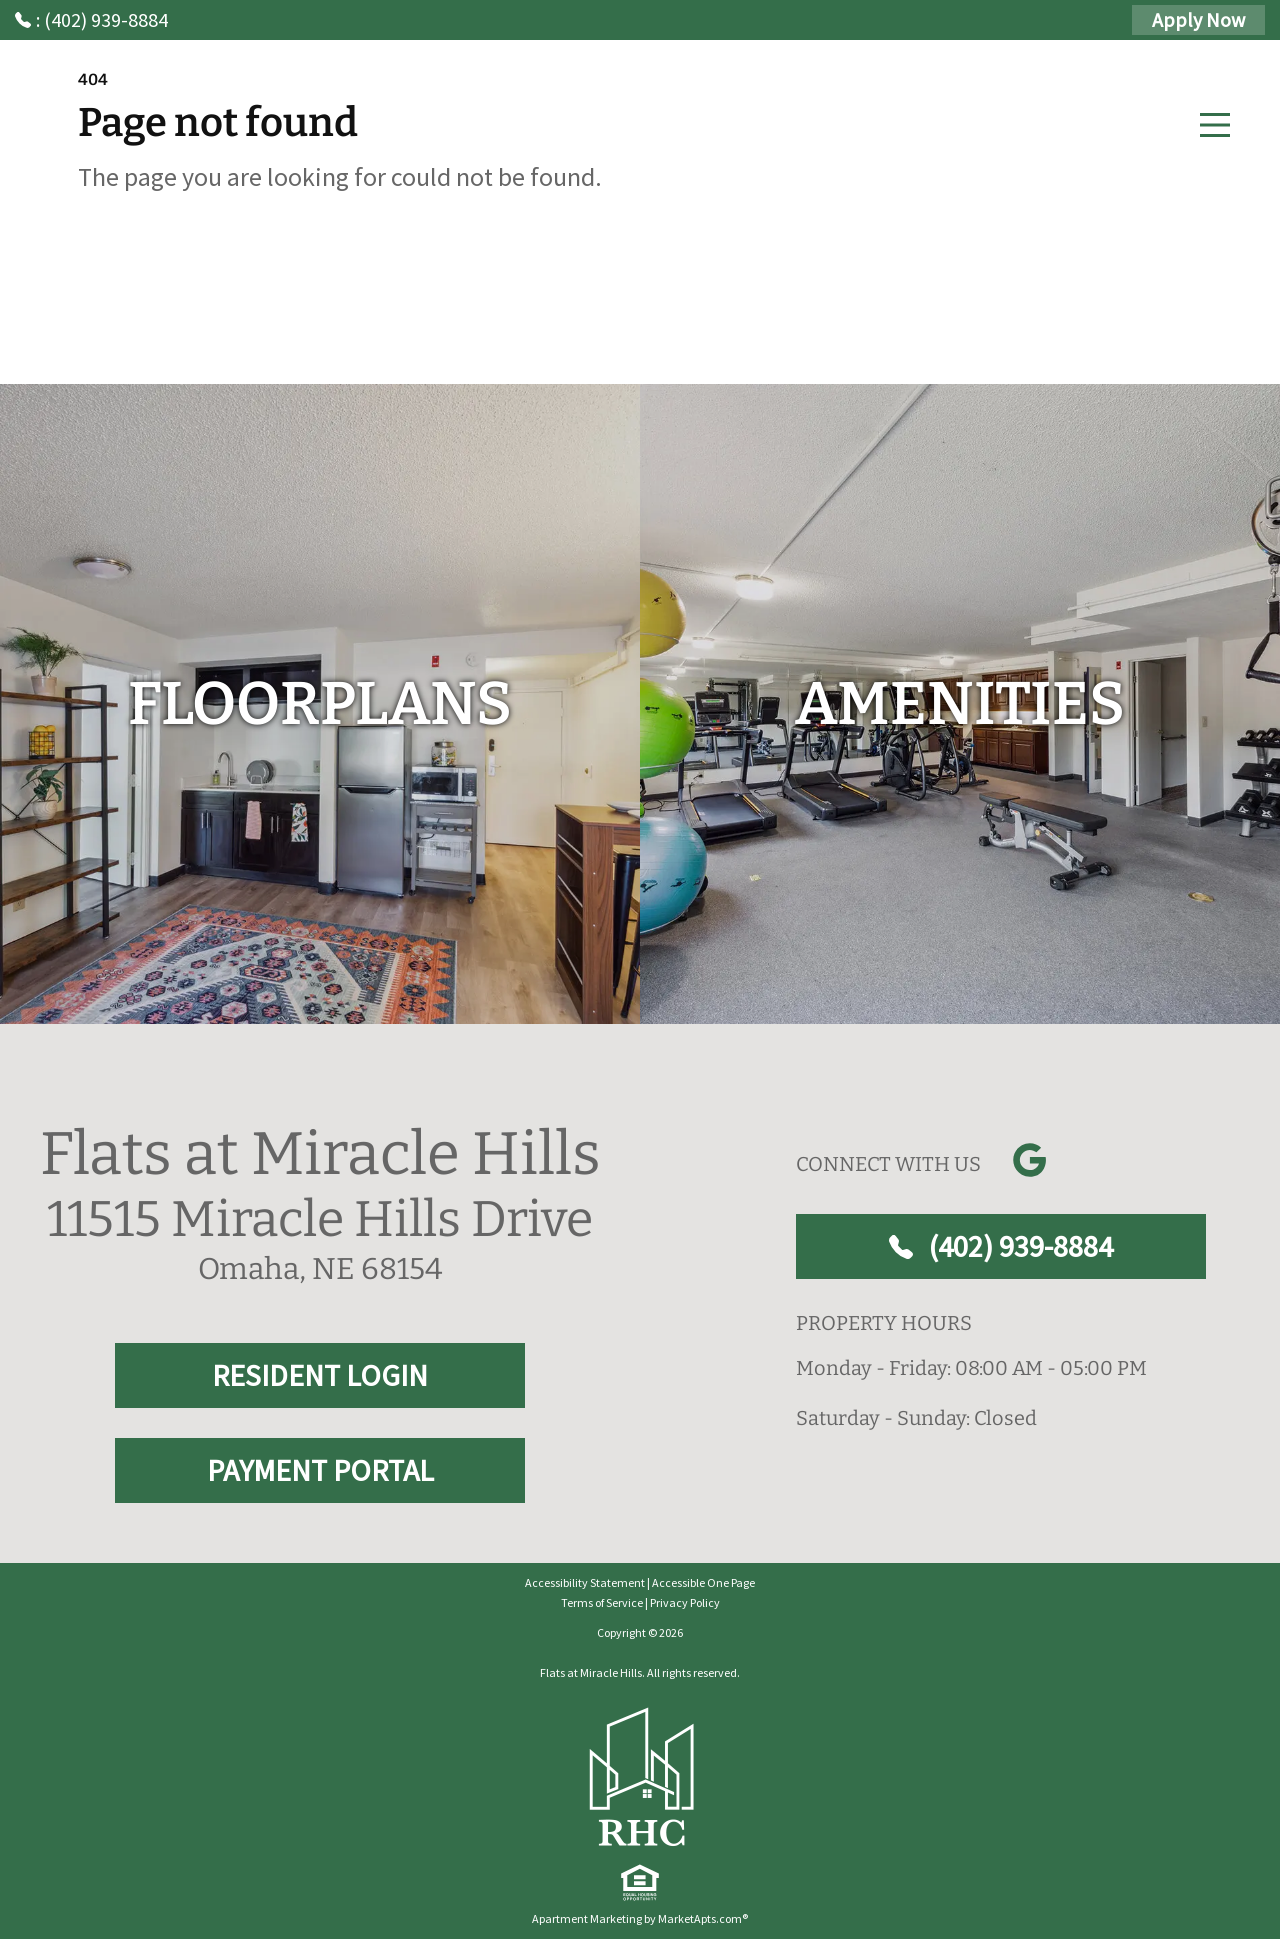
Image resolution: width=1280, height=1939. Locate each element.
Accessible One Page (703, 1582)
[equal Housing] (640, 1883)
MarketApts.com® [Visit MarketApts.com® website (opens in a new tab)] (703, 1918)
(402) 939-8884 (1001, 1246)
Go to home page (257, 275)
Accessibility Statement (585, 1582)
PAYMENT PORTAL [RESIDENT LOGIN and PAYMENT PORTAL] (320, 1470)
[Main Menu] (1215, 125)
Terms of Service (602, 1602)
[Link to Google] (1029, 1160)
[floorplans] (320, 704)
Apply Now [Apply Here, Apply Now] (1198, 19)
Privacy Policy (685, 1602)
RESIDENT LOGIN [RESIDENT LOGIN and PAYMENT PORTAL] (320, 1375)
